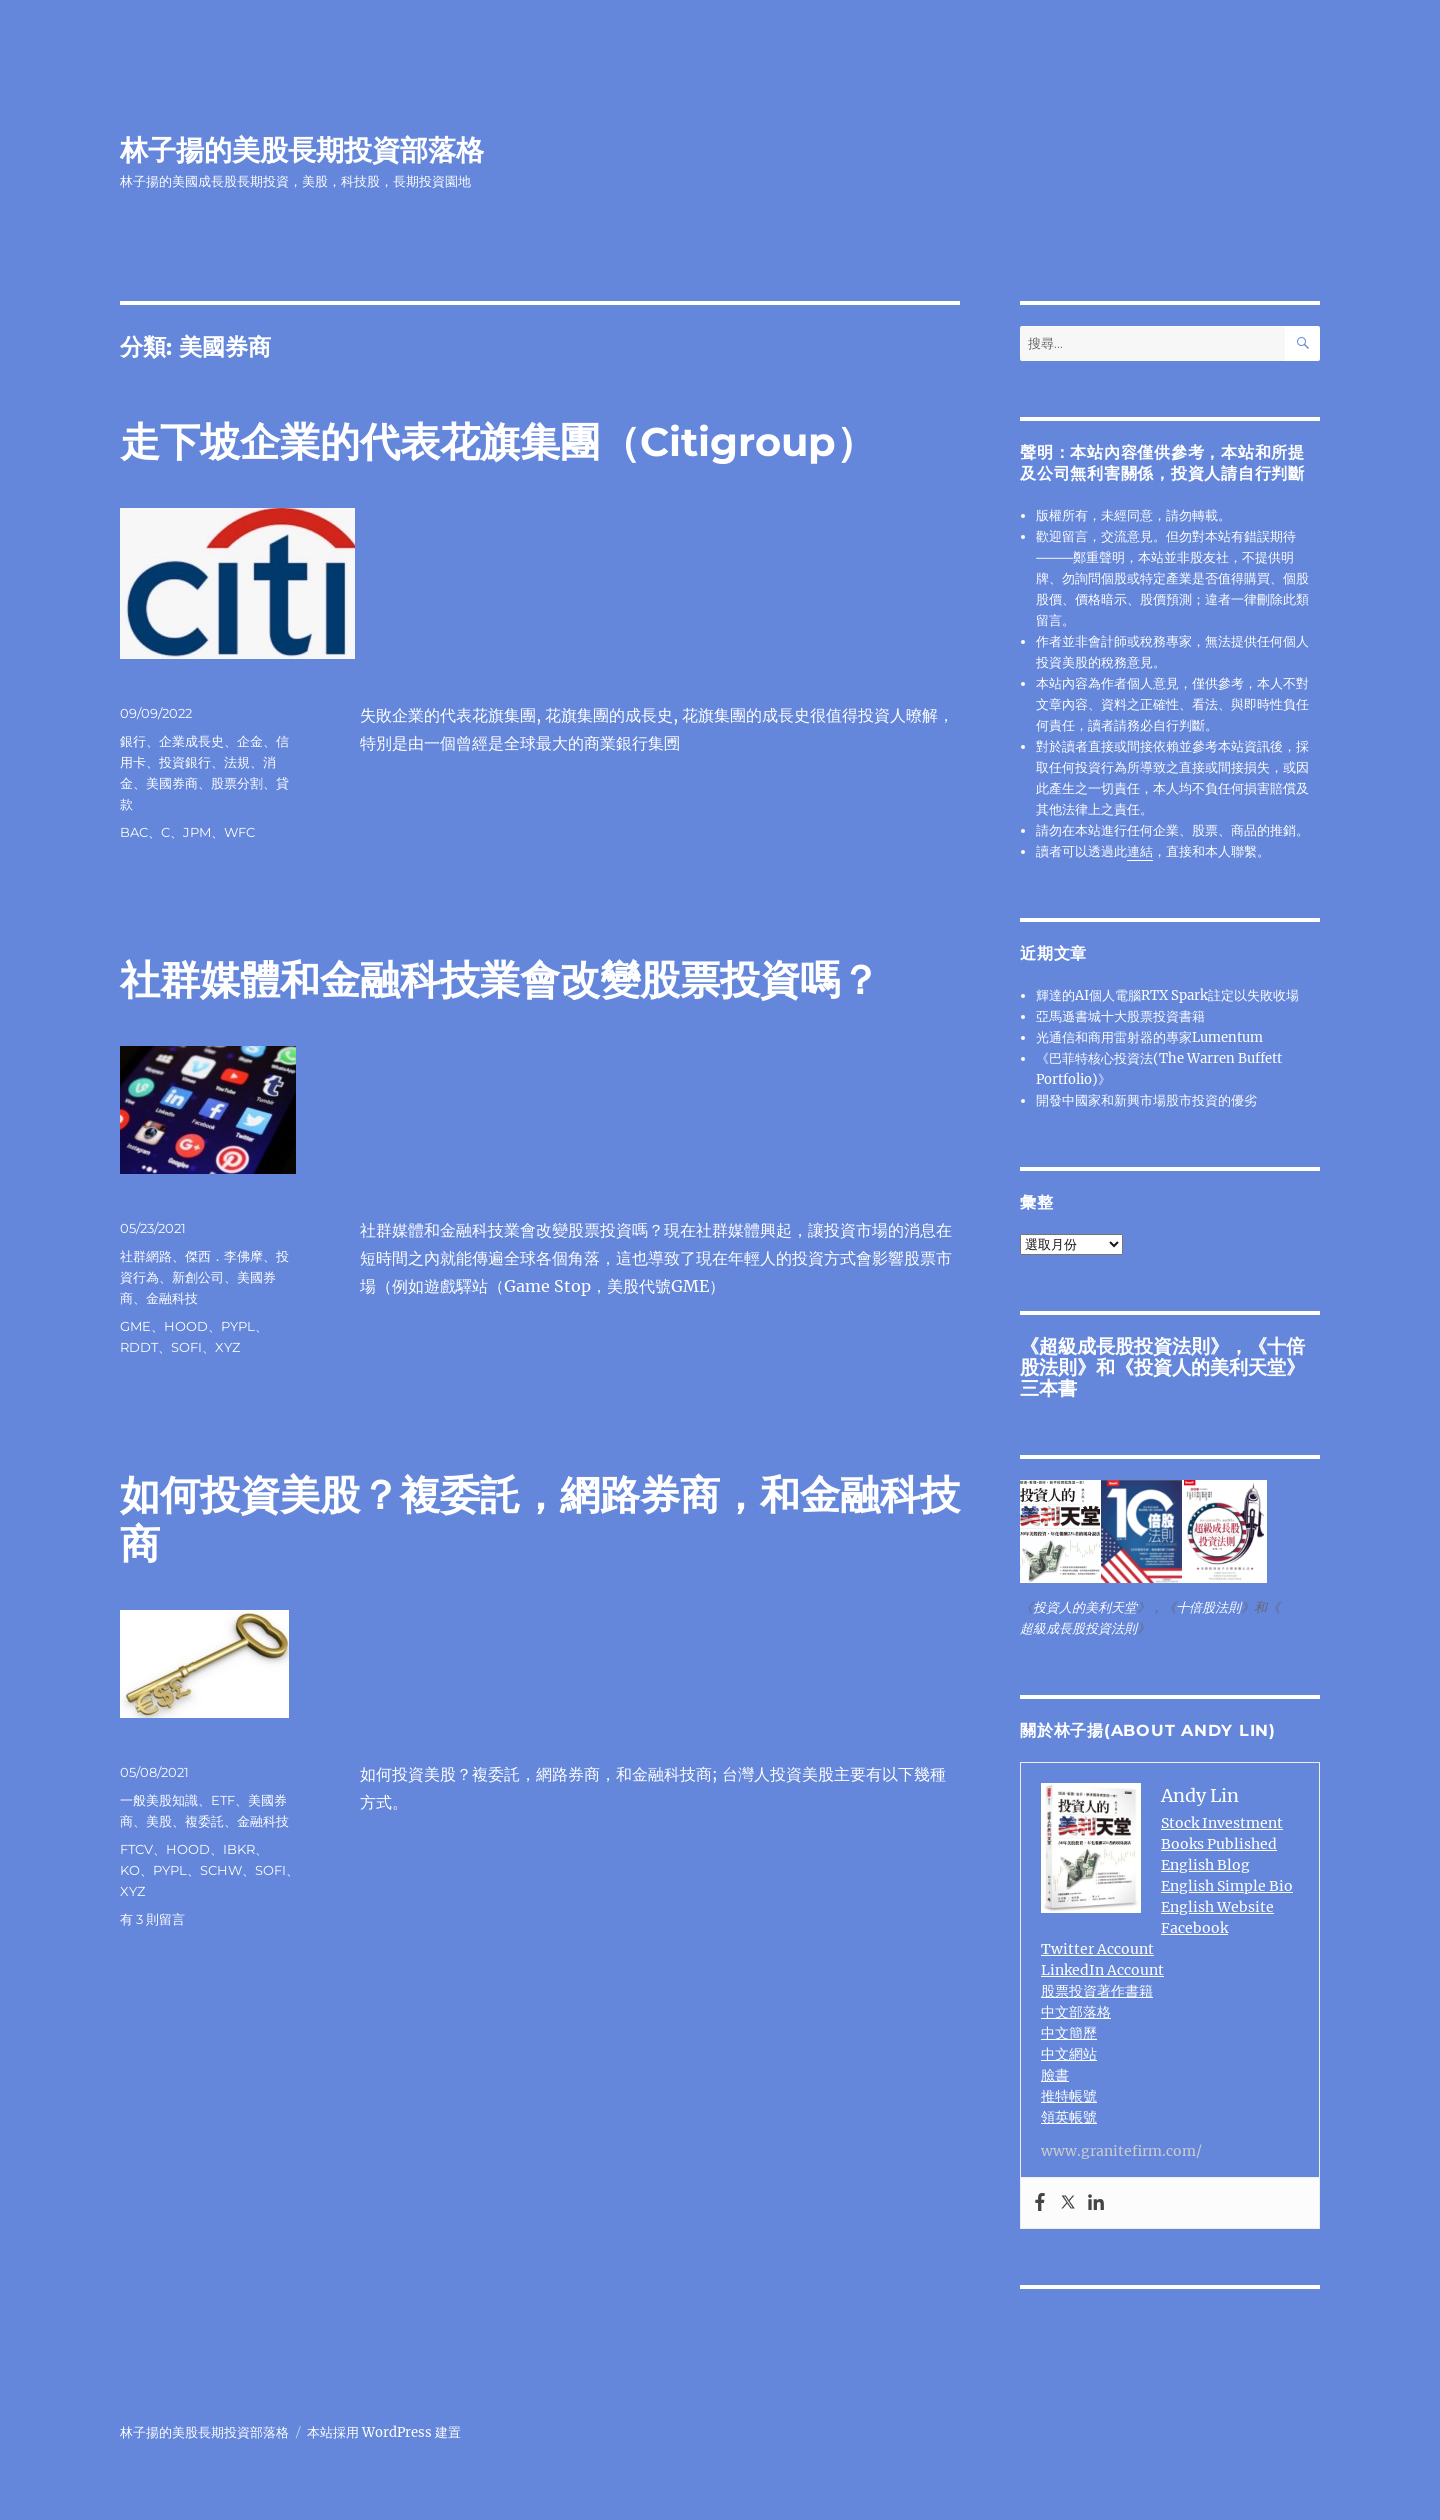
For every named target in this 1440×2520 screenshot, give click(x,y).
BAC (134, 832)
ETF (223, 1800)
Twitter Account (1097, 1949)
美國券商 (172, 783)
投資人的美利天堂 (1210, 1367)
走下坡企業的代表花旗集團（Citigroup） (498, 441)
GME (135, 1326)
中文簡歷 (1069, 2033)
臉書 (1055, 2075)
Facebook (1194, 1928)
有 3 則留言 (152, 1919)
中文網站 (1069, 2054)
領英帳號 (1069, 2117)
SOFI (186, 1347)
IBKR (239, 1849)
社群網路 (146, 1256)
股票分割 (237, 783)
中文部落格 (1076, 2012)
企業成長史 (191, 741)
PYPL (238, 1326)
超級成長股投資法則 (1124, 1346)
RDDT (139, 1347)
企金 (250, 741)
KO (130, 1870)
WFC (239, 832)
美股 (159, 1821)
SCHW (221, 1870)
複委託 (204, 1821)
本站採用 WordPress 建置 (384, 2432)
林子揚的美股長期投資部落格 (302, 150)
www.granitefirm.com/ (1121, 2151)
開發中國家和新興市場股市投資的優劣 (1146, 1100)
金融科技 (172, 1298)
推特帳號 (1069, 2096)
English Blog (1205, 1865)
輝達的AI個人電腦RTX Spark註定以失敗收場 (1167, 995)
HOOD (186, 1326)
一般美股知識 (159, 1800)
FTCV (136, 1849)
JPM (197, 832)
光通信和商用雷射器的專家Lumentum (1149, 1037)
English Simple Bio (1227, 1886)
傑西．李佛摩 (224, 1256)
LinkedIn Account (1102, 1970)
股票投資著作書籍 (1097, 1991)
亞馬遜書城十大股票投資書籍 (1120, 1016)
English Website (1217, 1907)
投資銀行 (185, 762)
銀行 (133, 741)
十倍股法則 (1208, 1607)
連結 (1140, 851)
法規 (237, 762)
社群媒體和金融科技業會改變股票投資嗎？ (500, 979)
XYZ (227, 1347)
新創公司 (198, 1277)
